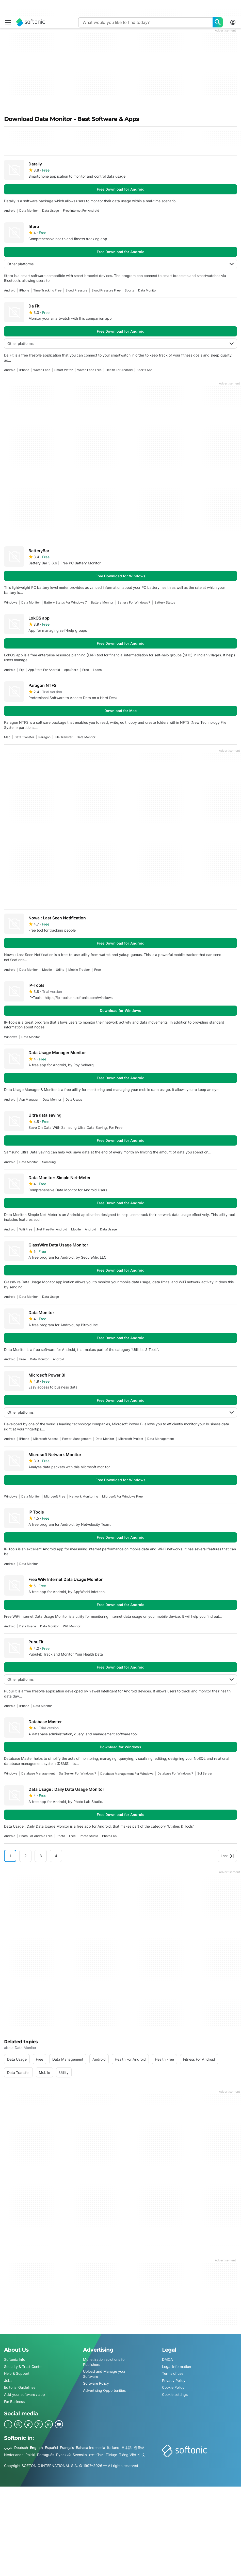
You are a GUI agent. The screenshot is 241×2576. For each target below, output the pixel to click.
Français (67, 2448)
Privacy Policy (173, 2380)
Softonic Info (14, 2359)
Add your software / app (24, 2394)
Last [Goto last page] (227, 1856)
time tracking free (47, 290)
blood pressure (76, 290)
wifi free (25, 1229)
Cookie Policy (173, 2387)
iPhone (24, 290)
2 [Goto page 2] (25, 1856)
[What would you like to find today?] (218, 22)
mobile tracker (79, 969)
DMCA (167, 2359)
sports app (144, 370)
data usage (50, 210)
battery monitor (102, 602)
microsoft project (130, 1439)
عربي (8, 2448)
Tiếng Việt (127, 2454)
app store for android (44, 670)
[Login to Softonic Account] (233, 22)
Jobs (8, 2380)
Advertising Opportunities (104, 2390)
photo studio (89, 1836)
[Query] (145, 22)
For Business (14, 2401)
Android (9, 210)
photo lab (109, 1836)
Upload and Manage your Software (104, 2374)
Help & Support (16, 2373)
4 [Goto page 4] (56, 1856)
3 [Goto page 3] (41, 1856)
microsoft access (45, 1439)
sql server (205, 1773)
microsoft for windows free (122, 1496)
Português (45, 2454)
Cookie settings (175, 2394)
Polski (30, 2454)
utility (60, 969)
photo (61, 1836)
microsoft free (54, 1496)
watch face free (89, 370)
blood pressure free (106, 290)
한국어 (139, 2448)
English (36, 2448)
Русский (63, 2454)
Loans (97, 670)
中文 (141, 2454)
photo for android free (36, 1836)
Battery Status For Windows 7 (65, 602)
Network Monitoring (83, 1496)
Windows (10, 602)
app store (71, 670)
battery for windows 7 (134, 602)
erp (21, 670)
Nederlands (13, 2454)
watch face (41, 370)
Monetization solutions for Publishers (104, 2362)
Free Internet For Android (81, 210)
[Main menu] (8, 22)
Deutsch (21, 2448)
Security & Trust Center (23, 2366)
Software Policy (96, 2383)
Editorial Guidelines (19, 2387)
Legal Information (176, 2366)
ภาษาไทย (96, 2454)
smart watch (63, 370)
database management (38, 1773)
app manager (29, 1099)
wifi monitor (72, 1626)
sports (129, 290)
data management (160, 1439)
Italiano (113, 2448)
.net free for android (51, 1229)
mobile (47, 969)
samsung (49, 1162)
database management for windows (126, 1774)
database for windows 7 (175, 1773)
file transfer (64, 737)
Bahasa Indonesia (90, 2448)
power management (76, 1439)
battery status (164, 602)
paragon (44, 737)
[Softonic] (30, 22)
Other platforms (120, 264)
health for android (119, 370)
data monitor (28, 210)
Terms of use (172, 2373)
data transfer (24, 737)
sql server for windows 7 (77, 1773)
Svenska (80, 2454)
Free (85, 670)
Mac (7, 737)
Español (51, 2448)
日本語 (126, 2448)
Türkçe (111, 2454)
